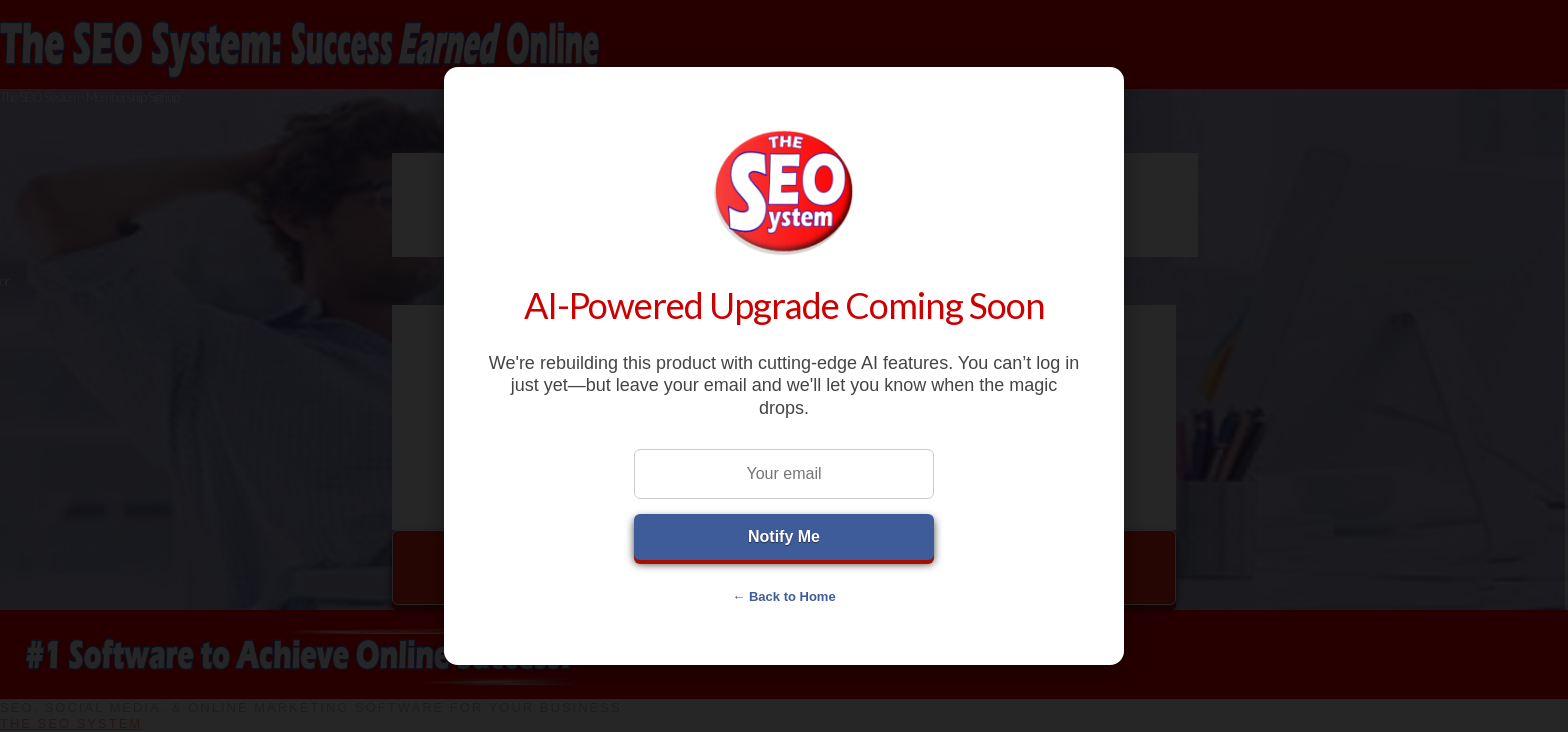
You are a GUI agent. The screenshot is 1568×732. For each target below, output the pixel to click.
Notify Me (784, 536)
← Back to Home (783, 596)
